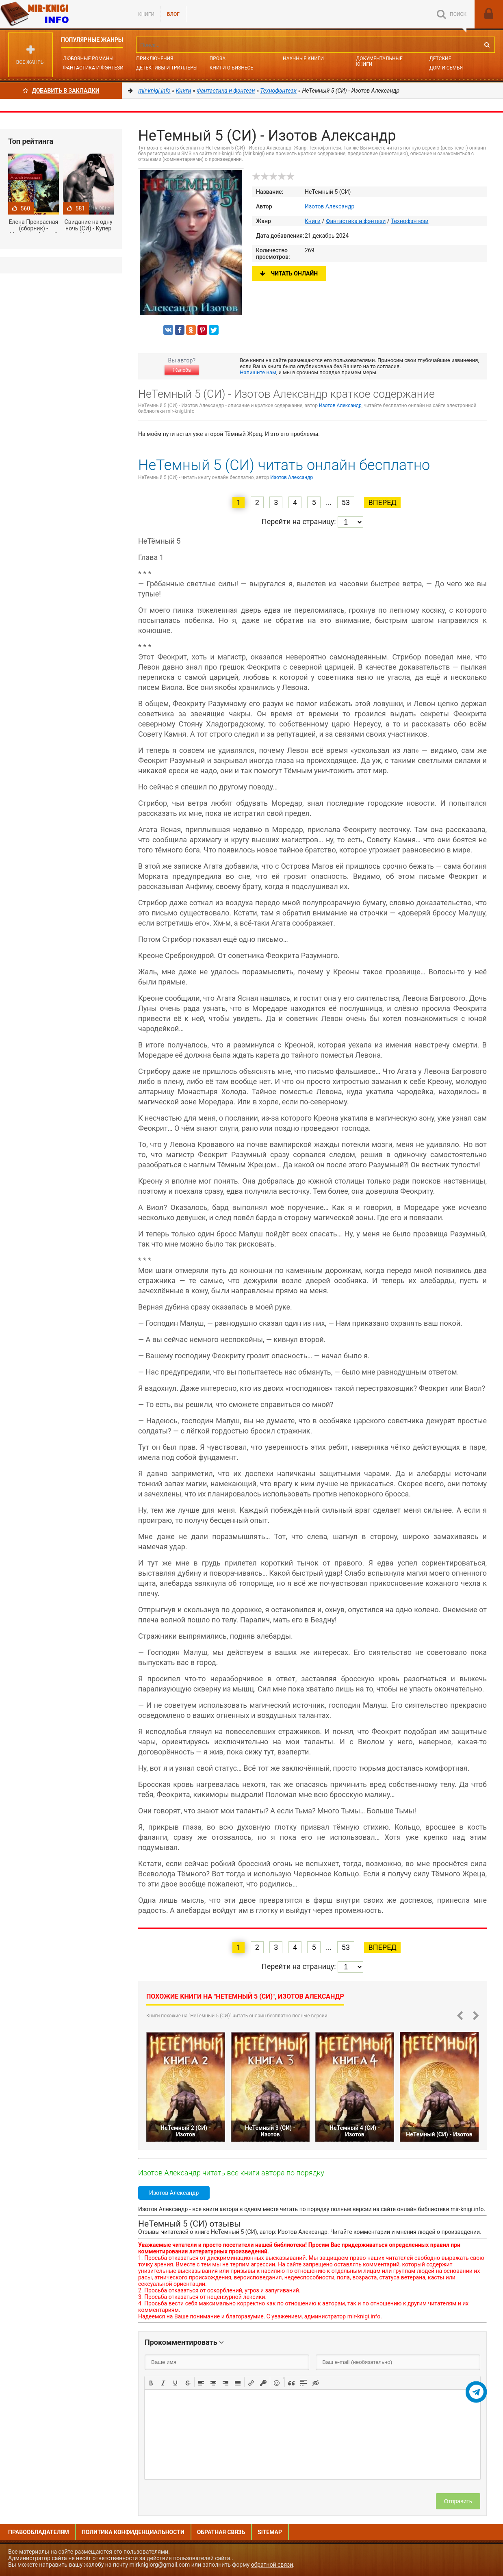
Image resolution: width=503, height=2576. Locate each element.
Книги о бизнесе (232, 68)
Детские (440, 58)
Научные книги (303, 58)
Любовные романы (88, 58)
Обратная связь (221, 2532)
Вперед (382, 502)
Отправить (458, 2501)
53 (346, 502)
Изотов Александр (329, 206)
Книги (146, 14)
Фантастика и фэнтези (93, 68)
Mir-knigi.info (61, 14)
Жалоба (182, 370)
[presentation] (151, 2382)
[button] (151, 2382)
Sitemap (270, 2532)
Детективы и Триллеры (166, 68)
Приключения (154, 58)
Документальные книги (379, 61)
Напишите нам (258, 372)
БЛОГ (173, 14)
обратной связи (272, 2564)
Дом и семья (446, 68)
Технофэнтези (410, 221)
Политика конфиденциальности (133, 2532)
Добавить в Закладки (61, 90)
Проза (217, 58)
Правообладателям (38, 2532)
